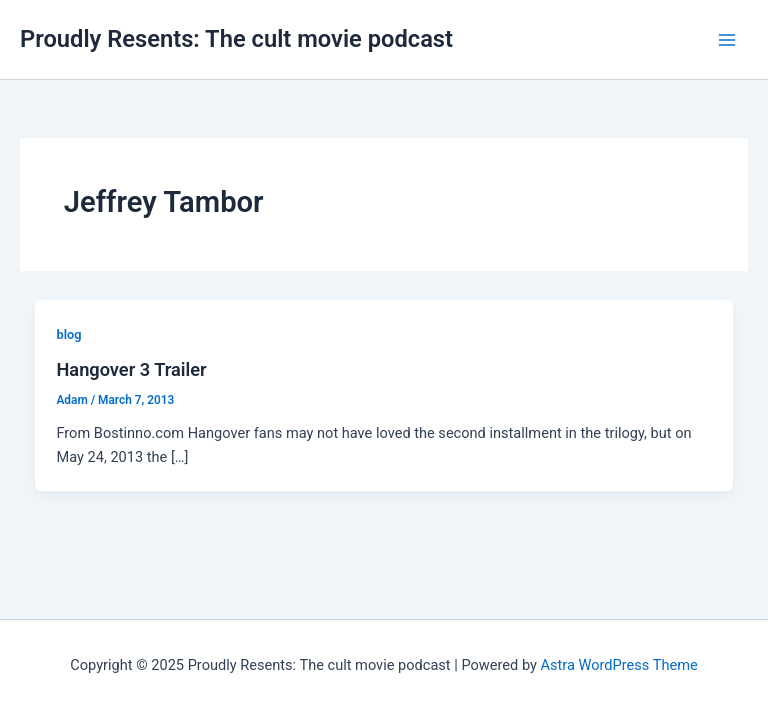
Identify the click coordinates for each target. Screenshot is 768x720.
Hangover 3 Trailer (131, 369)
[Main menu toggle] (727, 40)
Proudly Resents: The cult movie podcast (236, 39)
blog (68, 334)
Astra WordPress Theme (619, 665)
